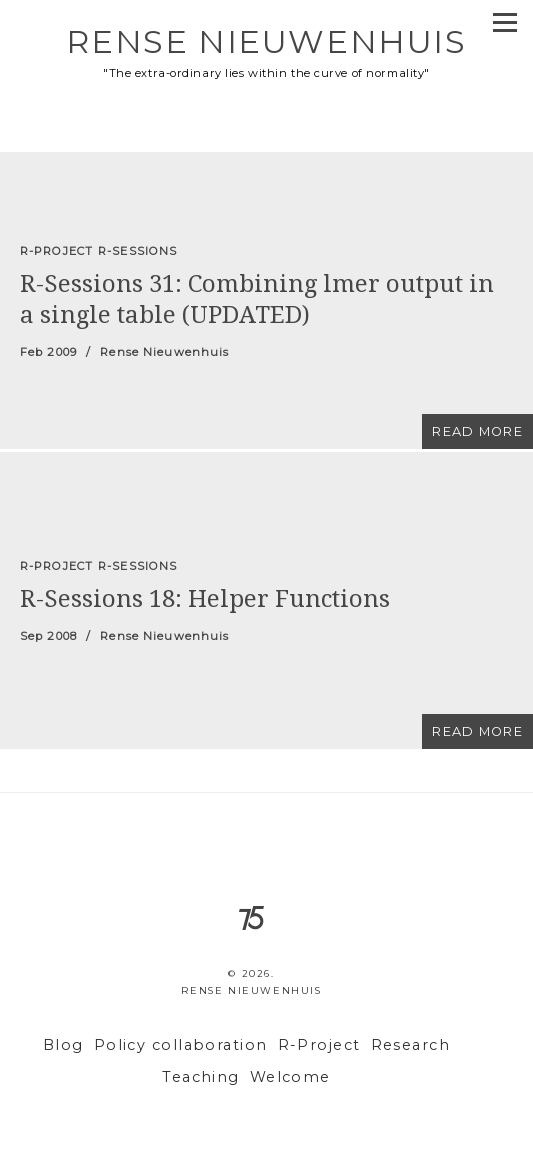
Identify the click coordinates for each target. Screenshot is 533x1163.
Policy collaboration (181, 1045)
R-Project (319, 1045)
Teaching (201, 1077)
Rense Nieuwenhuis (266, 41)
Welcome (290, 1077)
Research (411, 1045)
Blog (63, 1045)
